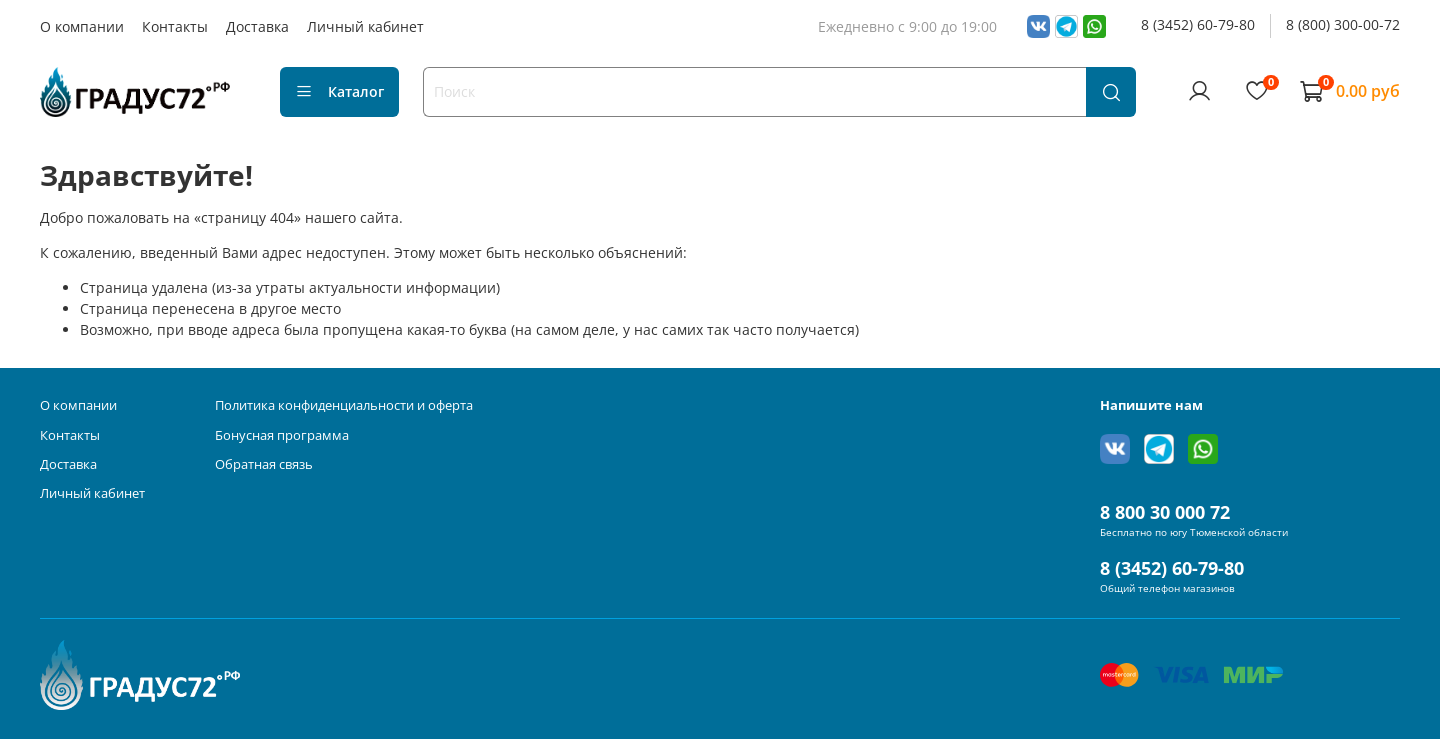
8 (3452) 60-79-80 (1198, 24)
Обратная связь (264, 464)
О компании (82, 26)
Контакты (175, 26)
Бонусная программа (282, 435)
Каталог (339, 91)
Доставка (257, 26)
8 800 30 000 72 (1165, 512)
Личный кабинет (365, 26)
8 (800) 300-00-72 (1343, 24)
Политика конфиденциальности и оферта (344, 405)
